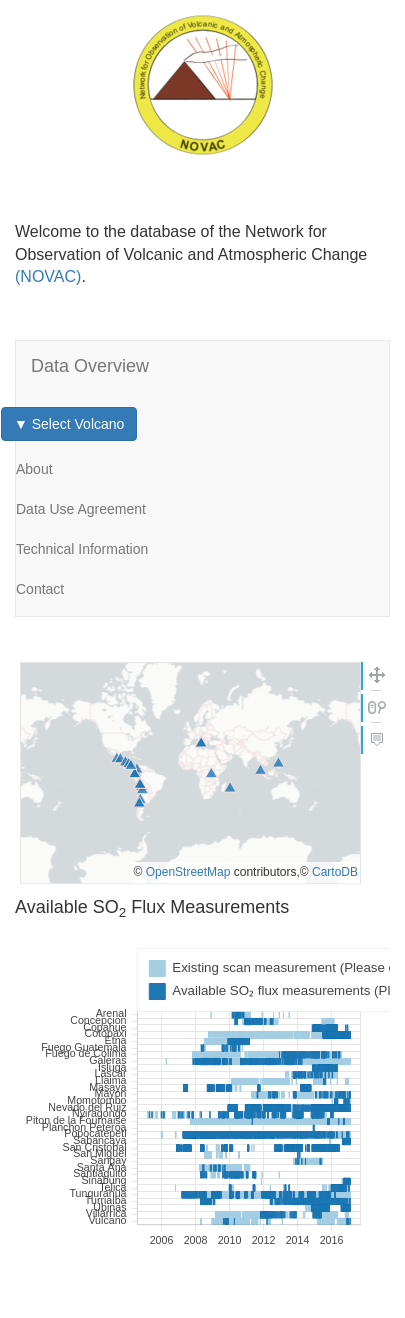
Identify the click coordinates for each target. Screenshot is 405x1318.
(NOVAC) (48, 276)
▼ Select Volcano (69, 424)
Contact (40, 589)
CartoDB (335, 872)
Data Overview (90, 366)
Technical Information (82, 549)
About (34, 469)
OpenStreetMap (188, 872)
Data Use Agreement (81, 509)
